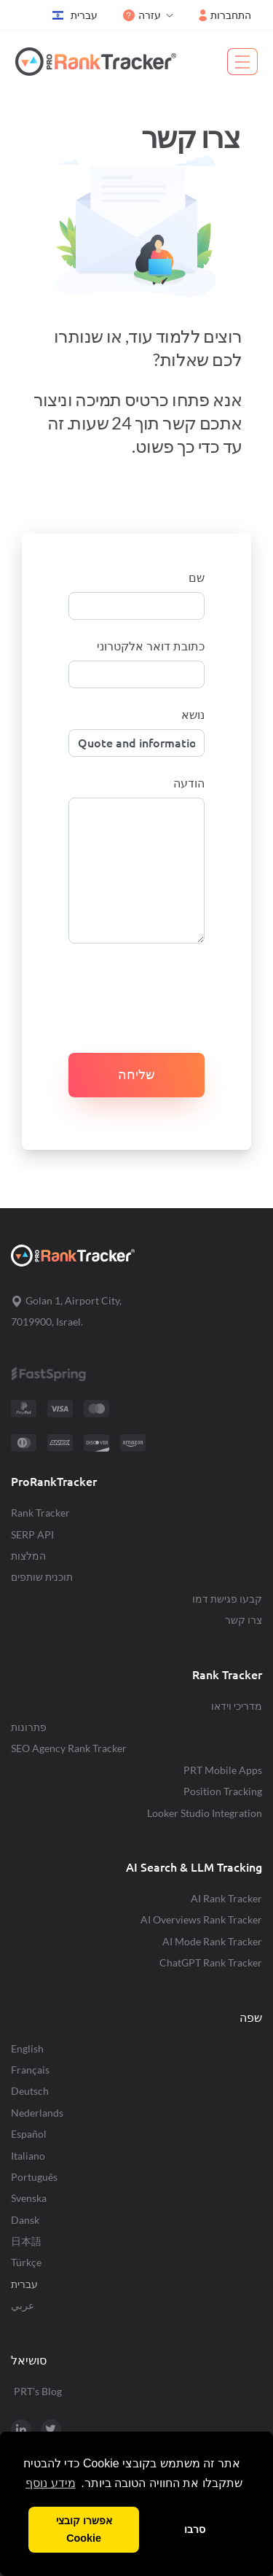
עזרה (142, 15)
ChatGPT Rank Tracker (210, 1962)
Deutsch (30, 2091)
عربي (22, 2305)
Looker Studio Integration (204, 1813)
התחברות (225, 15)
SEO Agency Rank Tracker (69, 1748)
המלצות (28, 1555)
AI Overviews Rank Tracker (201, 1919)
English (27, 2048)
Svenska (29, 2198)
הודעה (189, 783)
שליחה (136, 1074)
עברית (75, 15)
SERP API (32, 1534)
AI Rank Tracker (226, 1898)
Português (34, 2177)
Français (30, 2069)
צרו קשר (243, 1620)
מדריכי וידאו (236, 1706)
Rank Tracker (40, 1512)
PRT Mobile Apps (222, 1770)
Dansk (25, 2220)
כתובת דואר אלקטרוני (151, 646)
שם (197, 577)
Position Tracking (222, 1791)
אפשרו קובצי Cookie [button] (84, 2529)
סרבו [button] (194, 2529)
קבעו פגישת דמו (227, 1598)
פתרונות (29, 1727)
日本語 (26, 2241)
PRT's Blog (38, 2391)
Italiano (28, 2155)
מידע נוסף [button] (50, 2483)
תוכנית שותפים (42, 1577)
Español (29, 2134)
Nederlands (37, 2112)
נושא (193, 714)
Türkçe (26, 2262)
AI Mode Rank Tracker (212, 1941)
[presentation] (149, 989)
